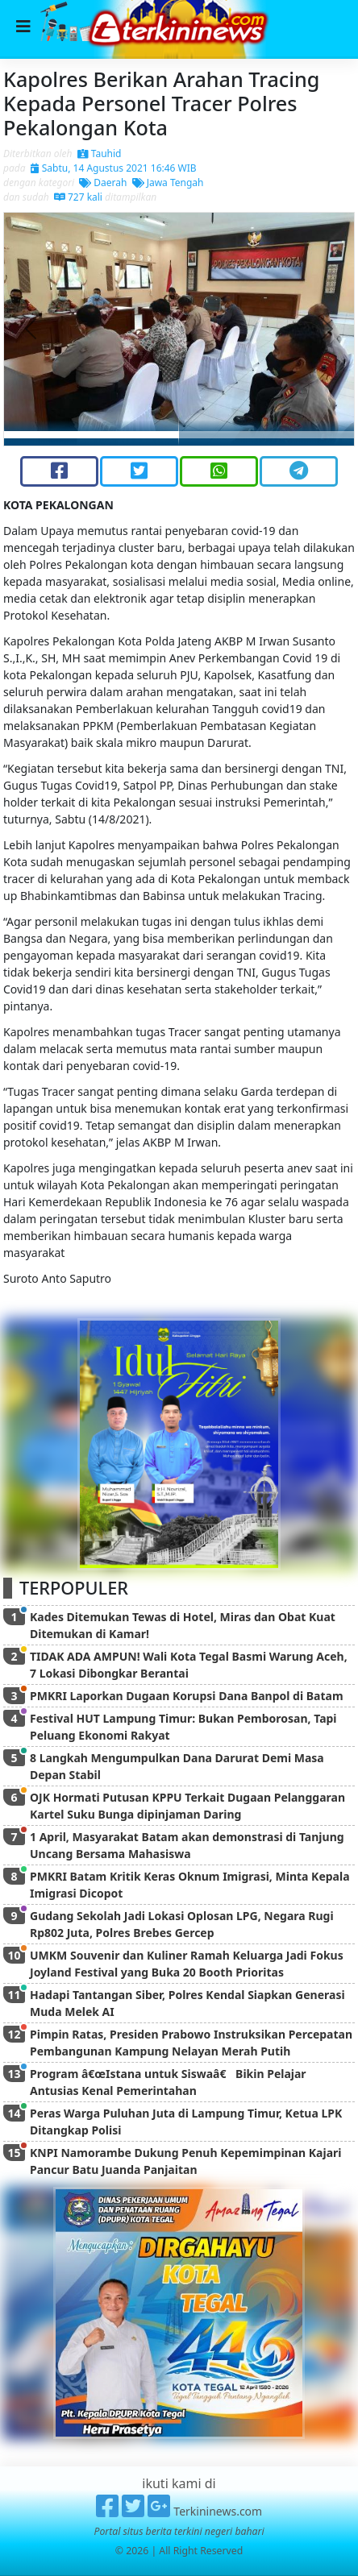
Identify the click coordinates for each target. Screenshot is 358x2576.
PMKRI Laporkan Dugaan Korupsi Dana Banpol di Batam (186, 1695)
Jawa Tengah (168, 182)
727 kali (78, 197)
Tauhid (99, 153)
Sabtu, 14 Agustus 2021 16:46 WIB (114, 168)
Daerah (103, 182)
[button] (30, 329)
